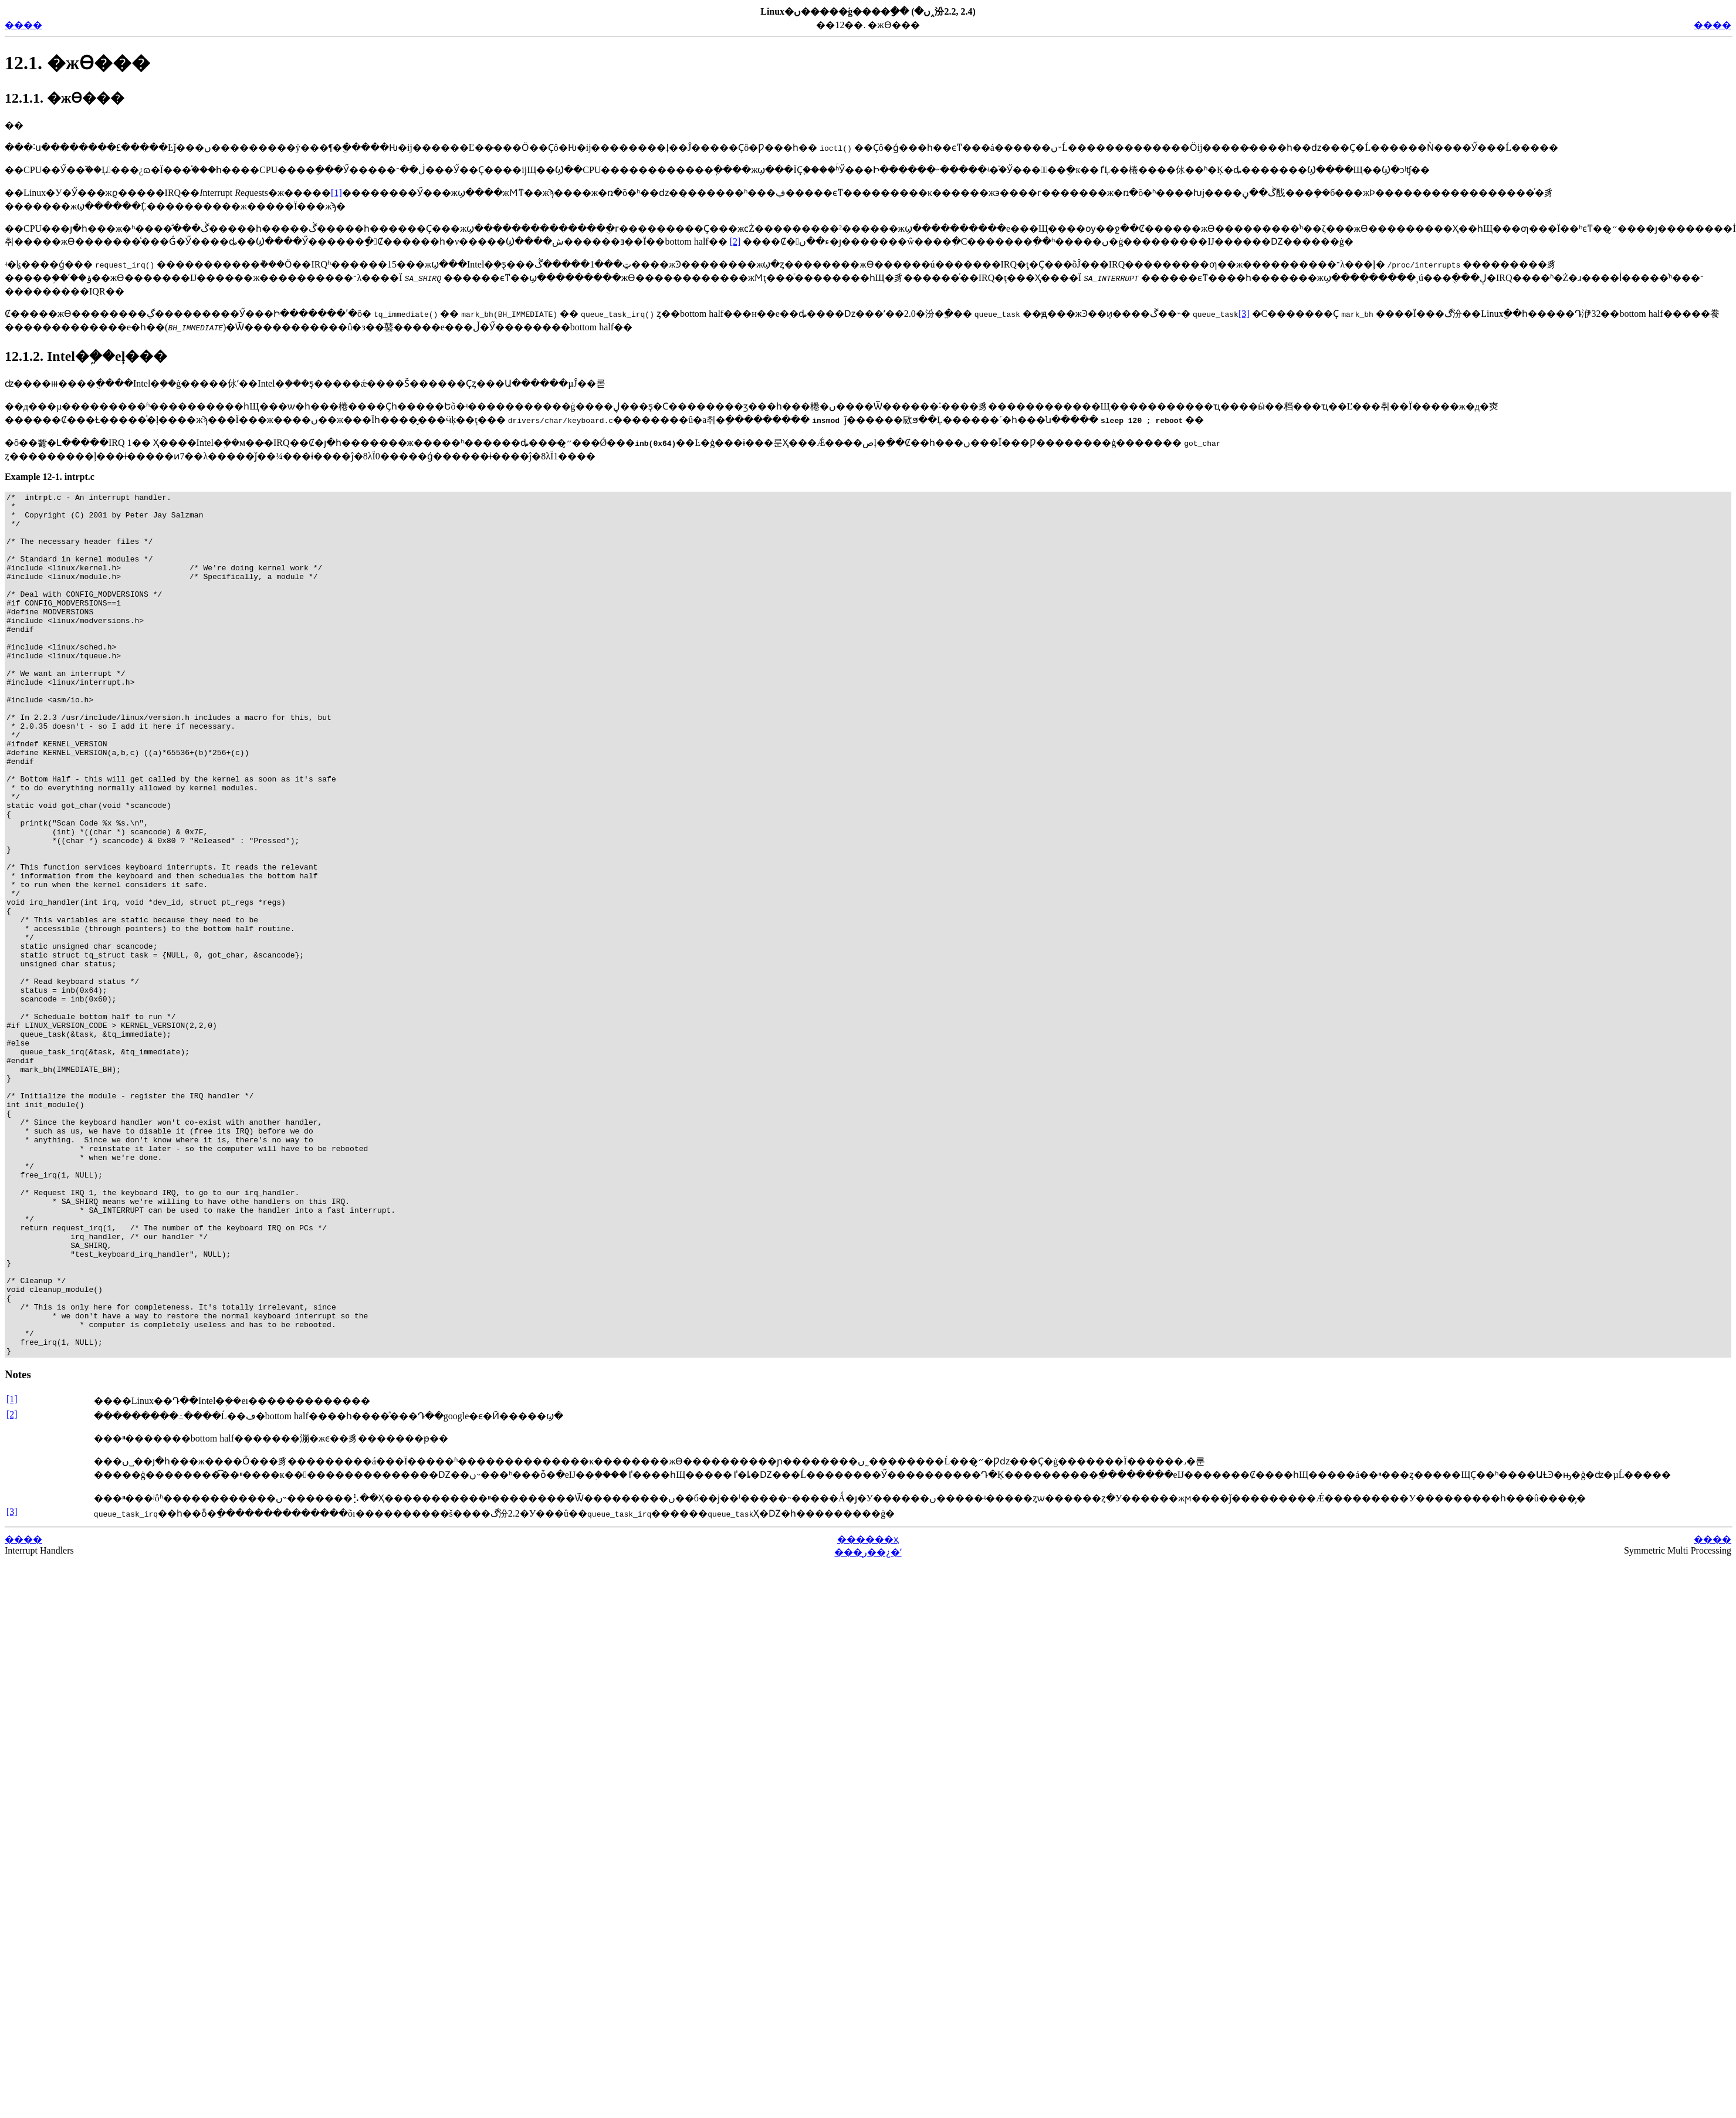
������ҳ (868, 1712)
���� (23, 25)
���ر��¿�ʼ (867, 1725)
